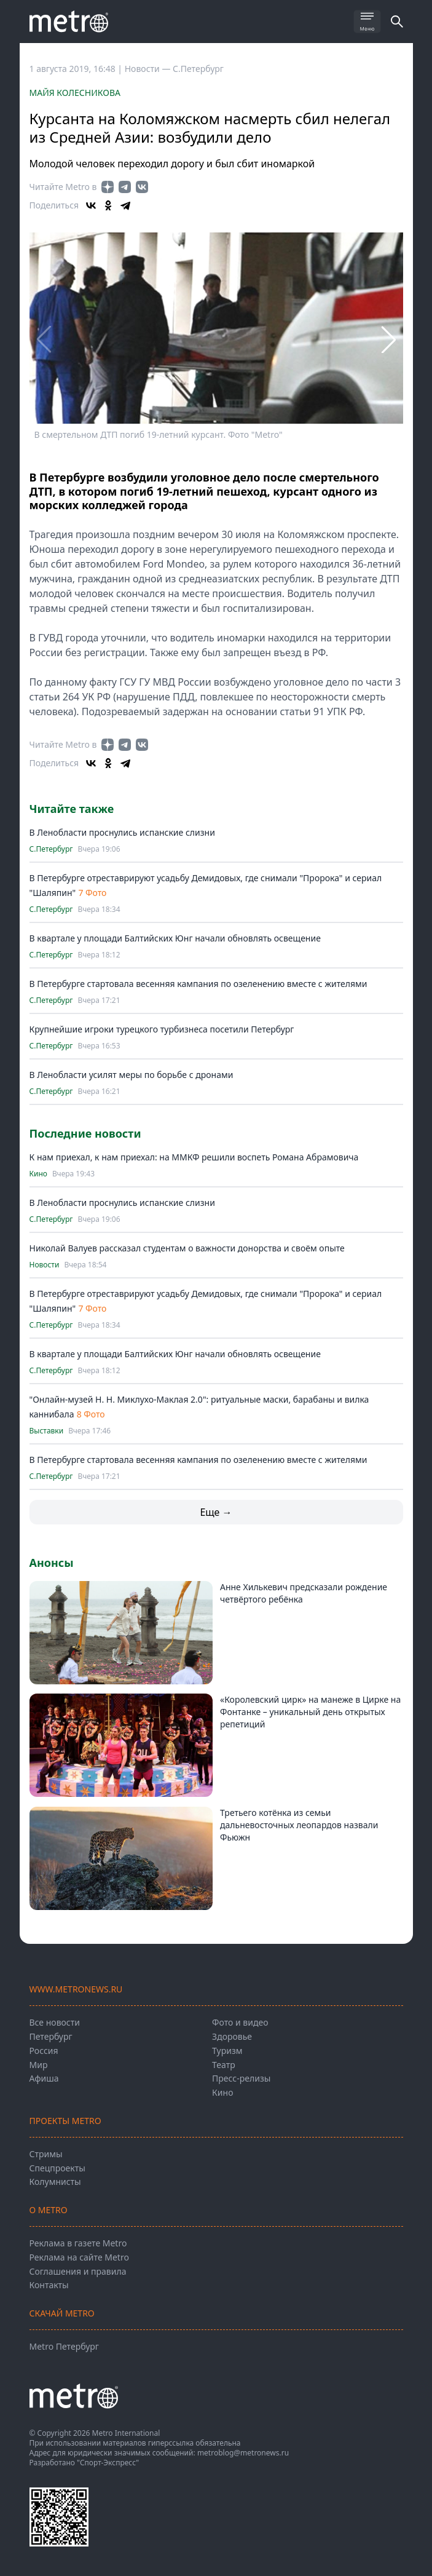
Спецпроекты (57, 2168)
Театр (223, 2065)
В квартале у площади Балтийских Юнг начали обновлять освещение (175, 938)
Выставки (46, 1431)
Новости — (149, 68)
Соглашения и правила (78, 2271)
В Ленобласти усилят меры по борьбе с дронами (131, 1074)
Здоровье (232, 2036)
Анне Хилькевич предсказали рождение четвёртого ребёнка (303, 1593)
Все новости (54, 2022)
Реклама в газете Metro (78, 2243)
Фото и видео (240, 2022)
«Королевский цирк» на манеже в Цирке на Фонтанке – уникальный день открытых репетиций (310, 1712)
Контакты (49, 2285)
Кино (38, 1174)
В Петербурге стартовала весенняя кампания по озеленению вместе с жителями (198, 983)
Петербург (51, 2036)
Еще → (216, 1512)
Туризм (227, 2050)
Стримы (46, 2154)
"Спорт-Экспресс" (108, 2462)
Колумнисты (55, 2181)
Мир (38, 2065)
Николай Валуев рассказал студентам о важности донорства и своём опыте (187, 1248)
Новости (44, 1265)
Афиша (44, 2078)
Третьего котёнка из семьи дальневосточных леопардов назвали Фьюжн (299, 1825)
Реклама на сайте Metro (79, 2257)
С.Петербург (198, 68)
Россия (43, 2050)
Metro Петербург (64, 2346)
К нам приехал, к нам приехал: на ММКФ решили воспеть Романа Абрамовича (194, 1157)
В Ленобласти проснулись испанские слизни (122, 832)
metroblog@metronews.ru (243, 2452)
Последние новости (85, 1133)
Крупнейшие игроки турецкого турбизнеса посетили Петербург (161, 1029)
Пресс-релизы (241, 2078)
